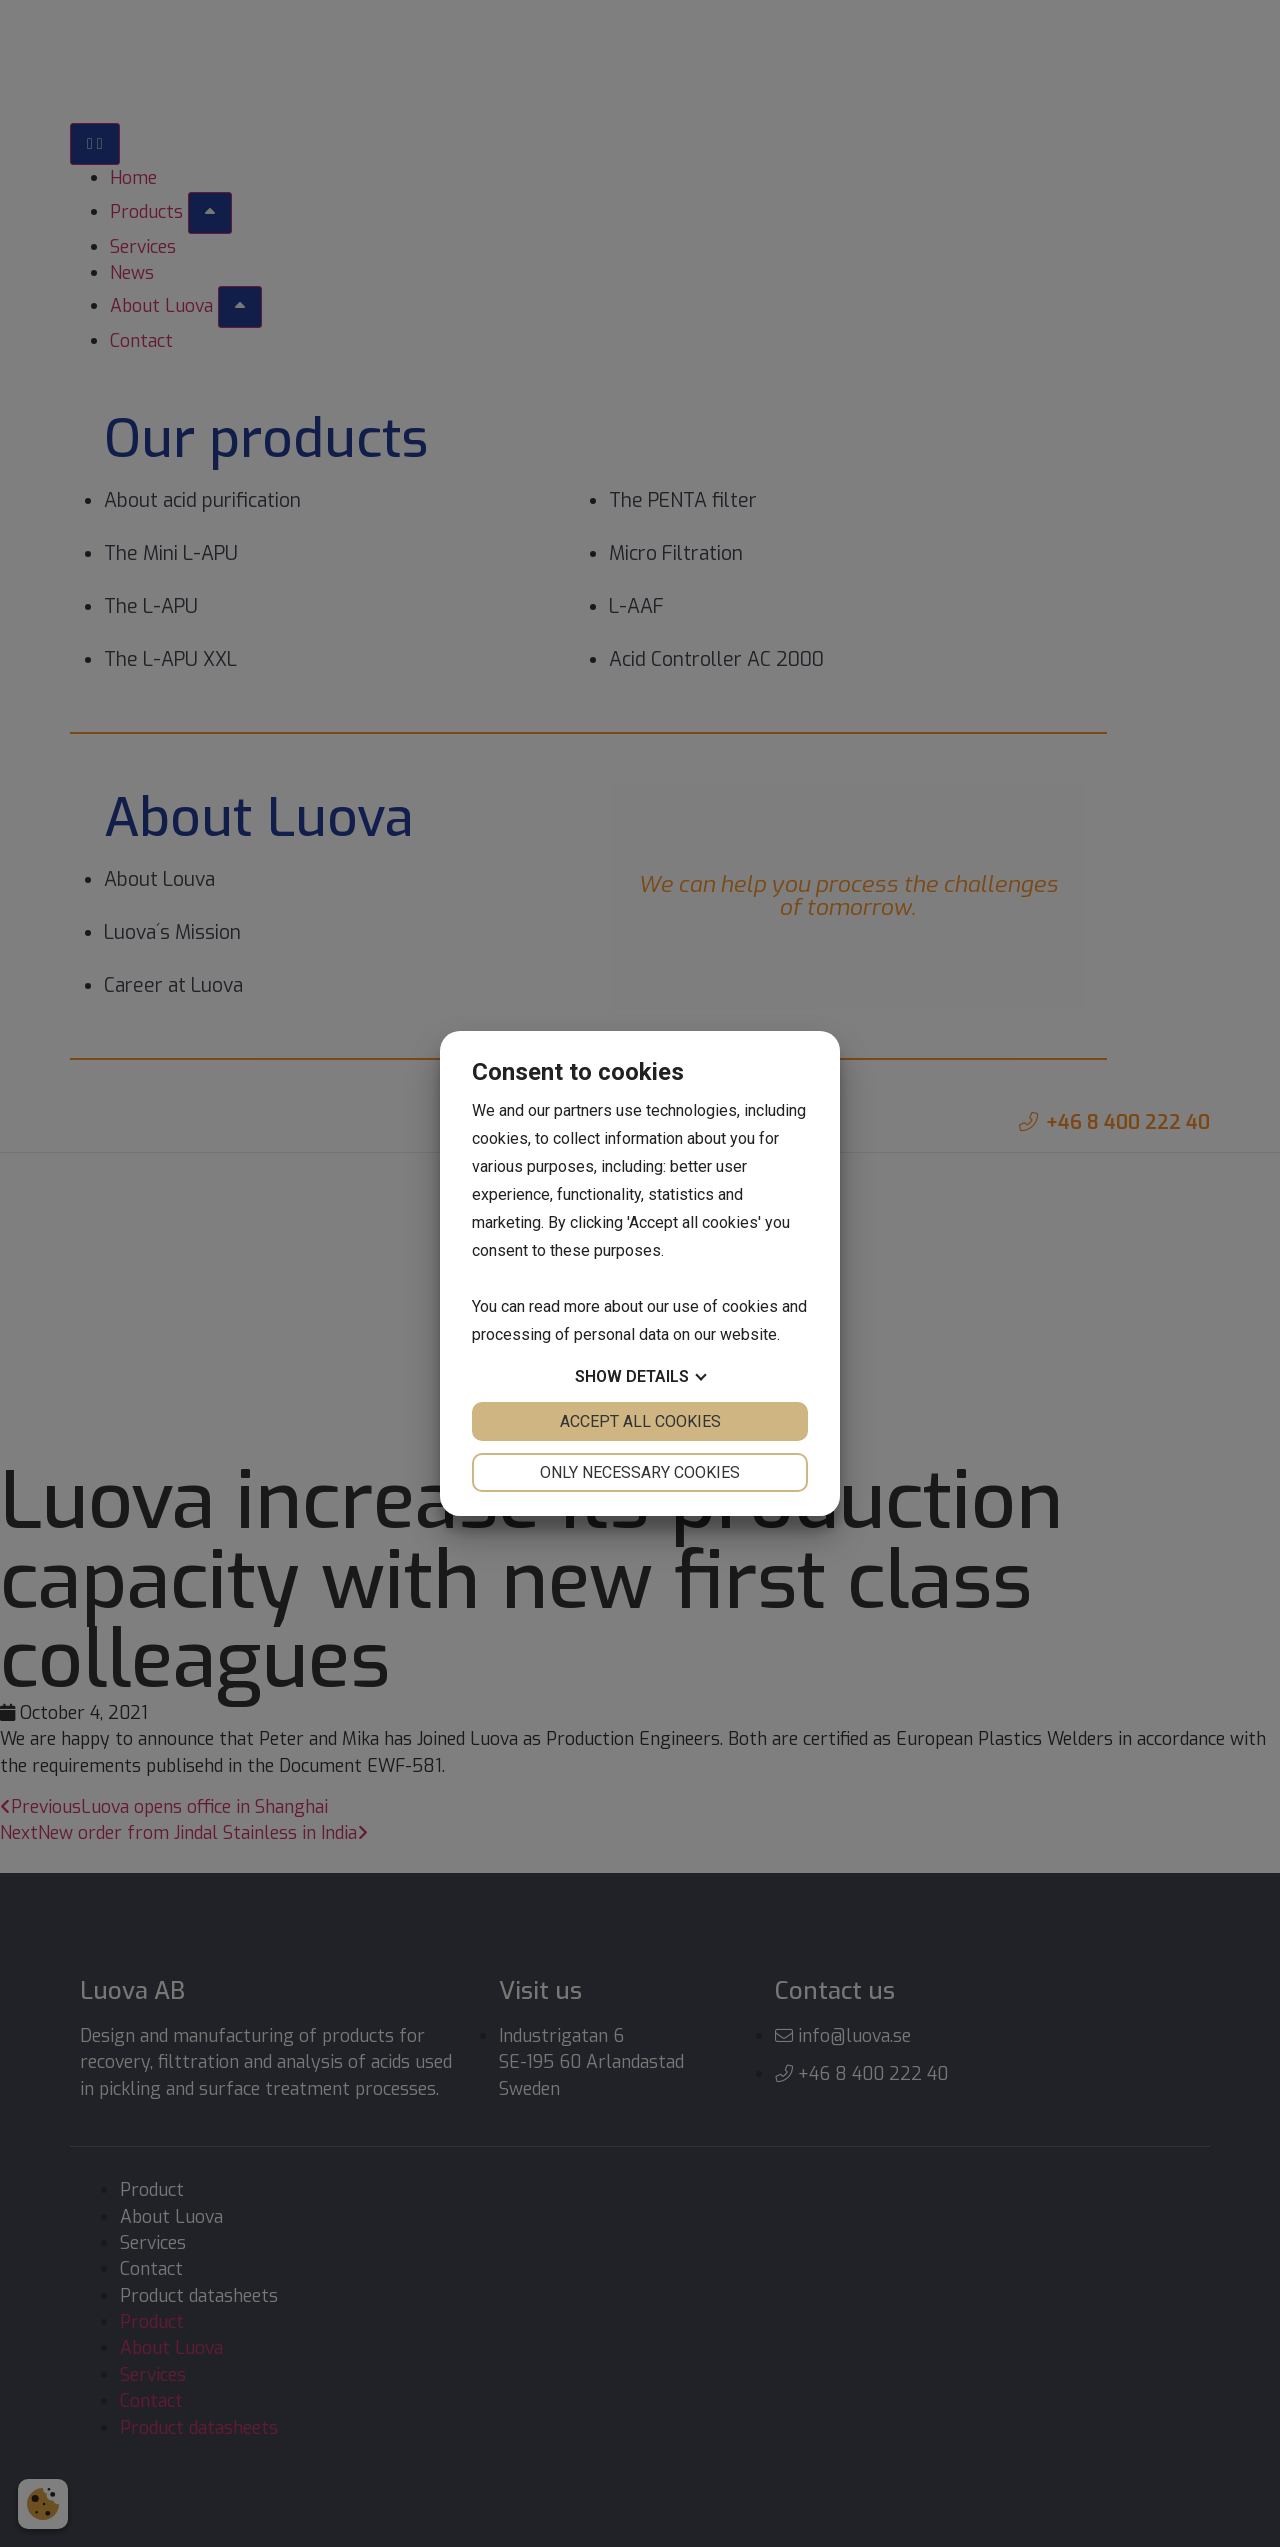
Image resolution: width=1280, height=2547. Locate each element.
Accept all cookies (640, 1421)
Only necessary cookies (640, 1472)
